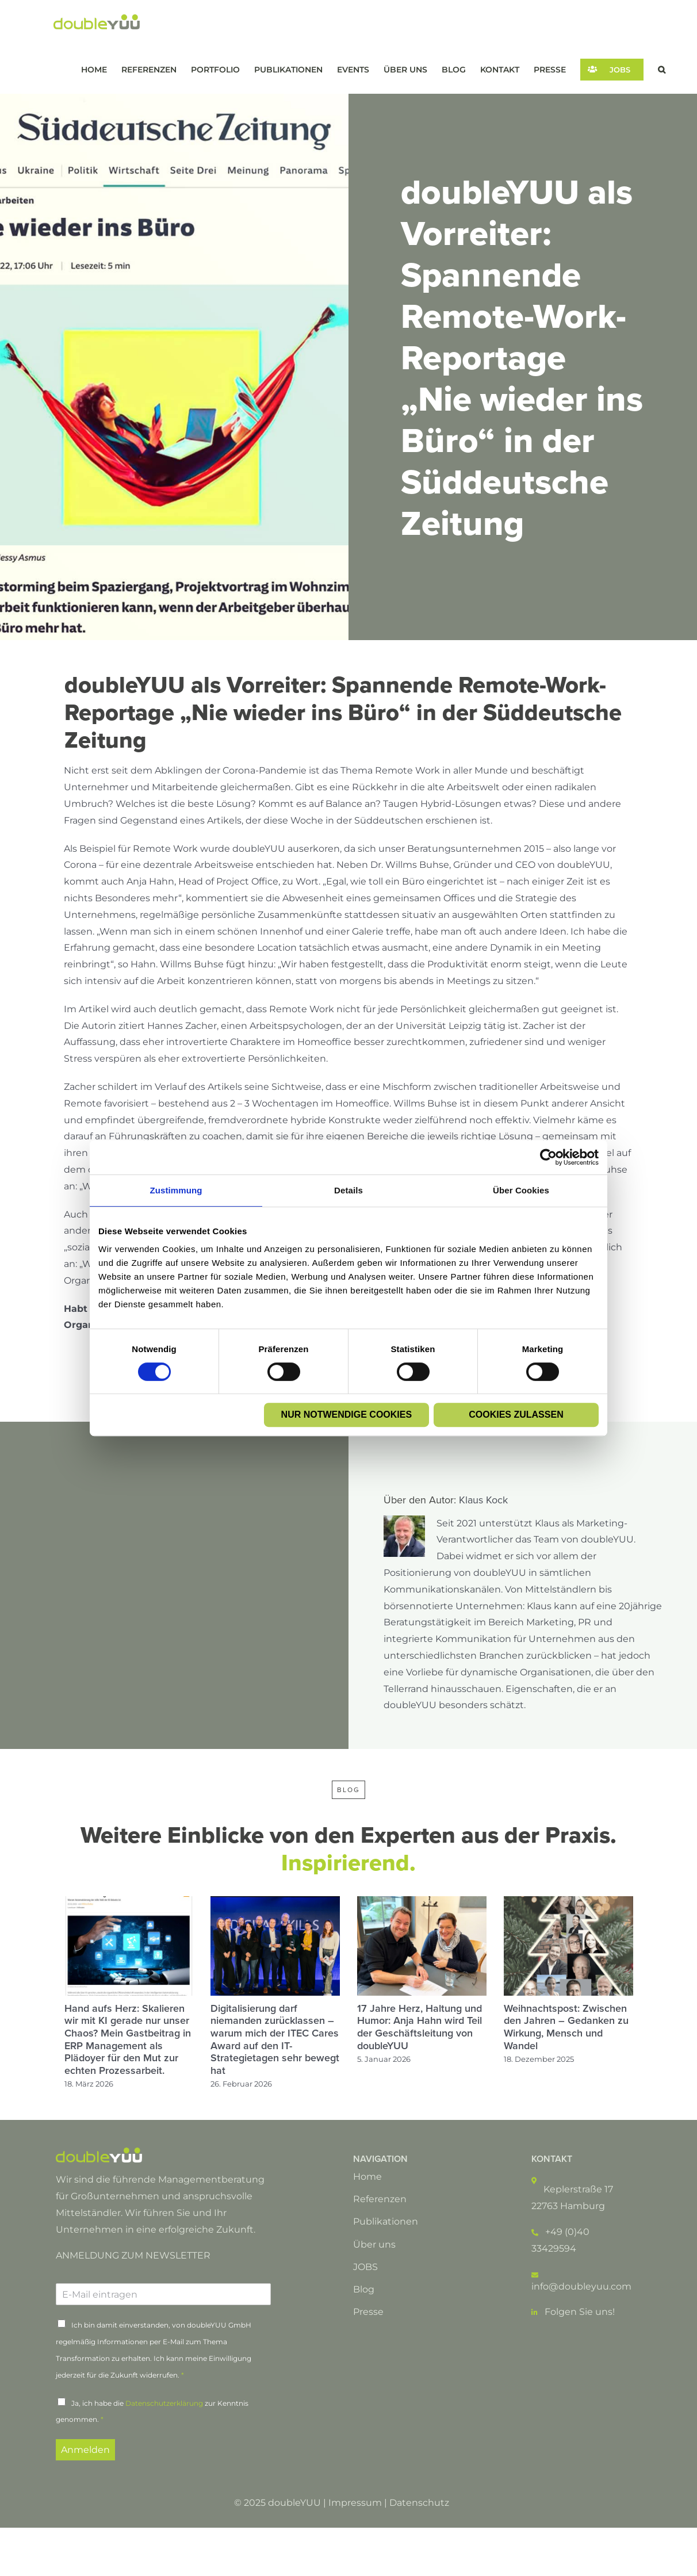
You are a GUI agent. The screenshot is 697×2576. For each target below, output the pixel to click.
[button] (661, 69)
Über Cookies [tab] (521, 1190)
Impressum (355, 2502)
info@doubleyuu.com (581, 2286)
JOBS (365, 2266)
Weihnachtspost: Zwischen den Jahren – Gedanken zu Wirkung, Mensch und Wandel (566, 2027)
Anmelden (85, 2449)
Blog (363, 2289)
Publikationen (385, 2221)
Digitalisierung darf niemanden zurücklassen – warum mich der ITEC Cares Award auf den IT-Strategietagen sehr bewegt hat (274, 2039)
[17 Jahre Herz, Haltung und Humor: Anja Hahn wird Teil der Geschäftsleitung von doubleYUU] (422, 1901)
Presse (368, 2311)
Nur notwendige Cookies (346, 1414)
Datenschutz (419, 2502)
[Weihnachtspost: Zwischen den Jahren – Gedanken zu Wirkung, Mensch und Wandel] (568, 1901)
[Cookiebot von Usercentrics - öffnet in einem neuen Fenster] (548, 1157)
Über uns (374, 2244)
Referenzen (380, 2199)
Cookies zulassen (516, 1414)
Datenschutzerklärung (164, 2403)
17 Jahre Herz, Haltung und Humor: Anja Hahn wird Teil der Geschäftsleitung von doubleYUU (419, 2027)
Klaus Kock (483, 1500)
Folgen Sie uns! (580, 2311)
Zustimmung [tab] (176, 1190)
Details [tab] (348, 1190)
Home (367, 2176)
